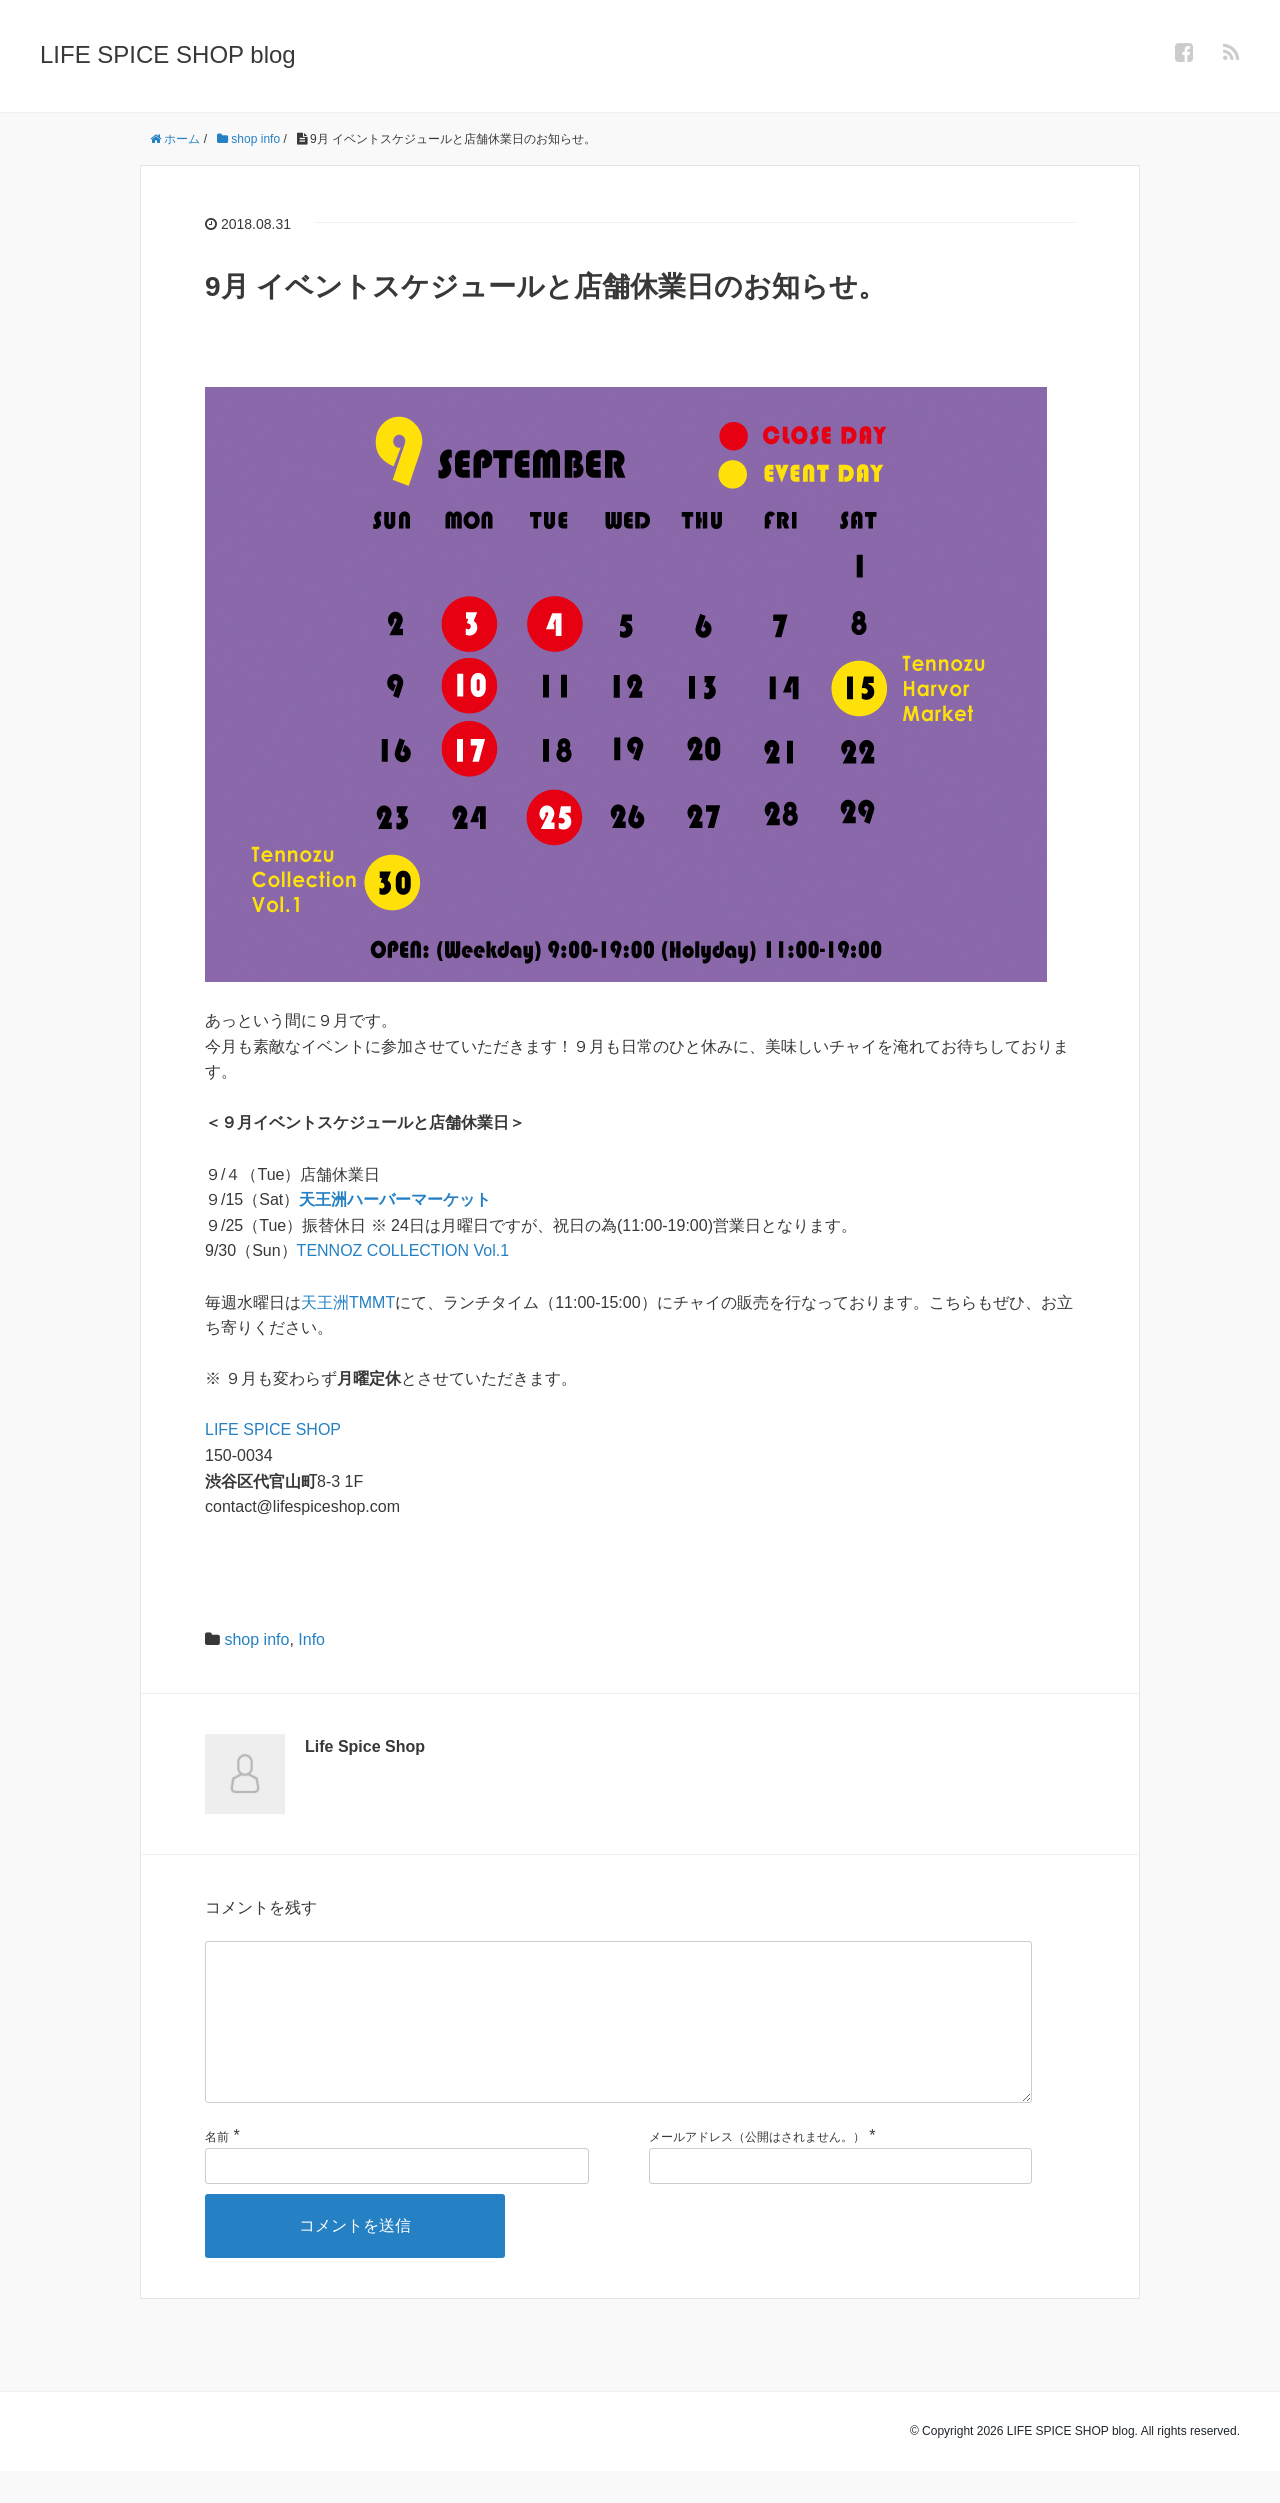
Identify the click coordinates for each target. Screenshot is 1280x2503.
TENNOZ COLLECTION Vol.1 (403, 1250)
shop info (256, 1639)
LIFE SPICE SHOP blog (168, 54)
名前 (217, 2169)
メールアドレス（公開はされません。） (757, 2169)
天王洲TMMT (348, 1302)
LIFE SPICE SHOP (273, 1429)
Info (311, 1639)
